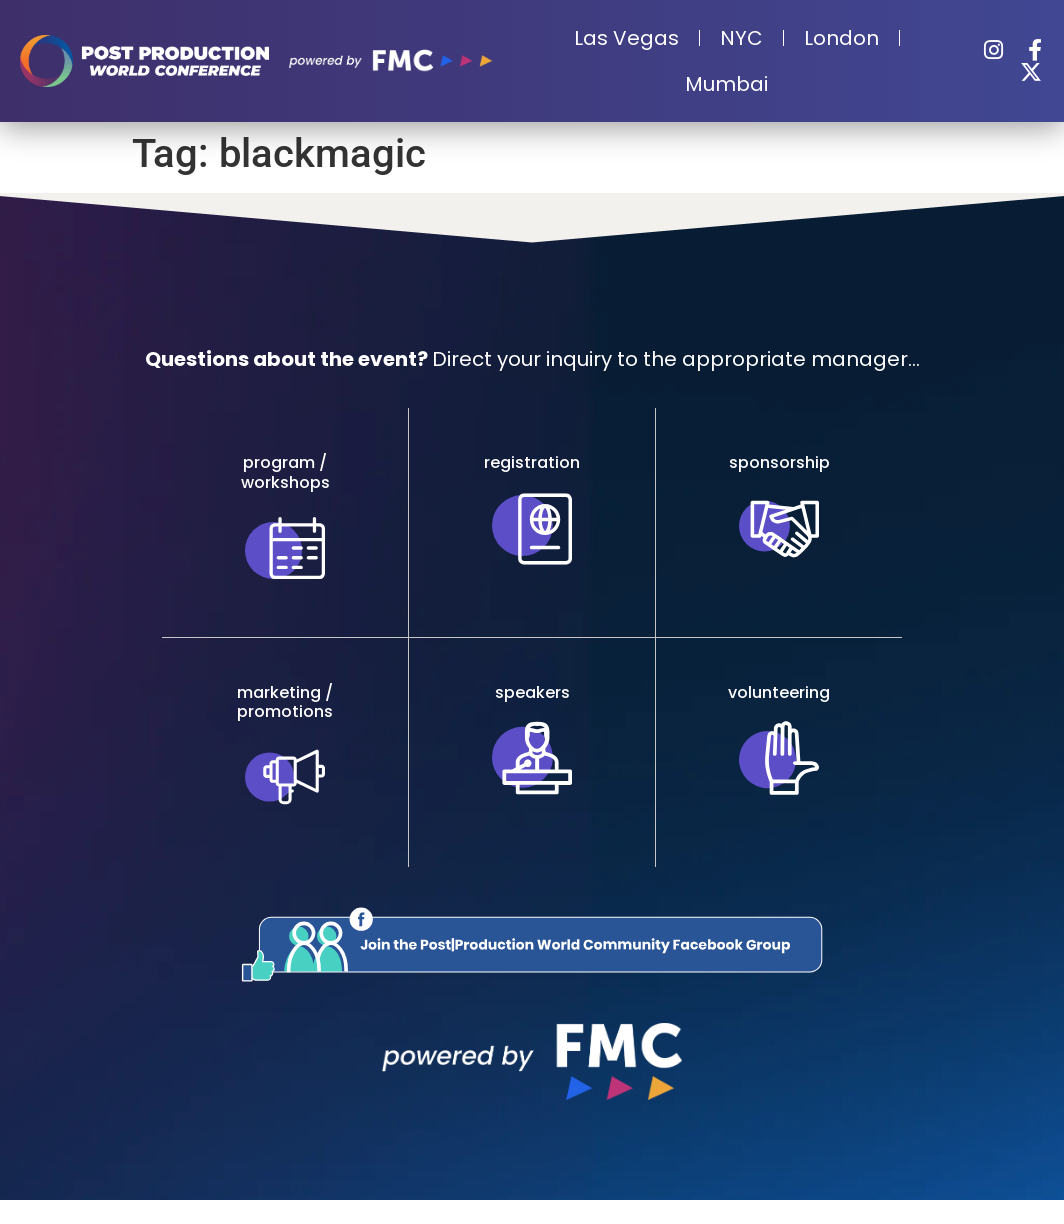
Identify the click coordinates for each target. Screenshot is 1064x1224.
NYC (741, 38)
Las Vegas (626, 38)
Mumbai (726, 84)
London (841, 38)
